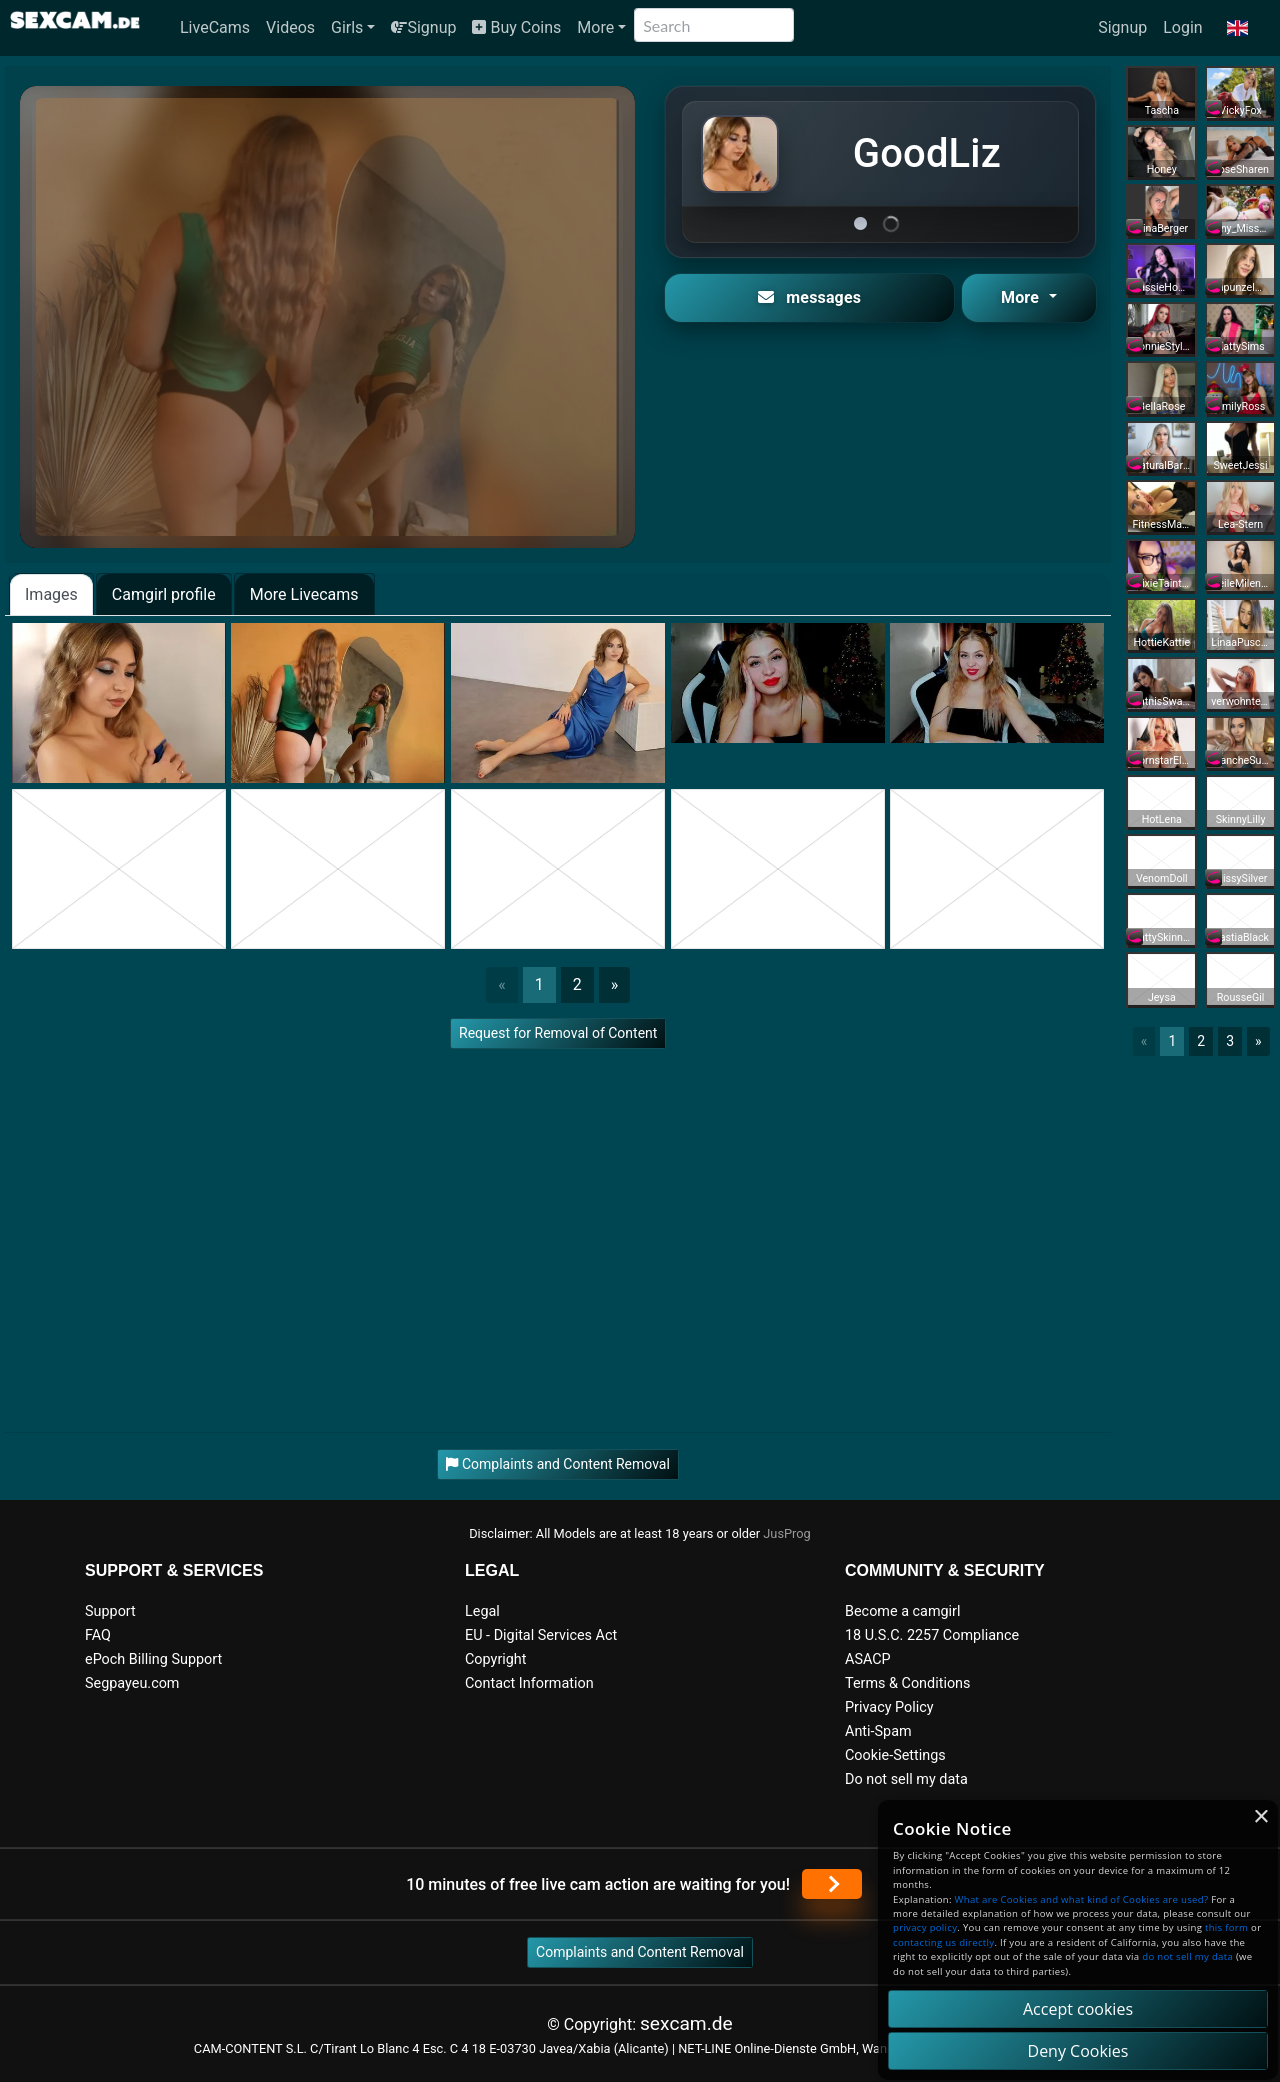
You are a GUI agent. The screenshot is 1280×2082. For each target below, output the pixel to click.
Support (110, 1611)
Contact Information (529, 1683)
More (595, 27)
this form (1226, 1927)
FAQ (98, 1635)
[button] (1237, 28)
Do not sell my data (906, 1779)
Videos (290, 27)
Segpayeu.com (132, 1683)
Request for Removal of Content (558, 1033)
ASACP (868, 1659)
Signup (423, 27)
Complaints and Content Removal (640, 1952)
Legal (482, 1611)
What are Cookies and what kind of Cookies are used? (1082, 1899)
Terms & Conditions (907, 1683)
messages (809, 297)
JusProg (787, 1533)
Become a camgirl (903, 1611)
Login (1182, 27)
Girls (347, 27)
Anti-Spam (878, 1731)
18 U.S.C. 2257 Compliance (932, 1635)
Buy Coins (516, 27)
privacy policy (925, 1927)
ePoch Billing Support (153, 1659)
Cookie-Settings (895, 1755)
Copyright (495, 1659)
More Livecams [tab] (304, 594)
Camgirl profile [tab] (164, 594)
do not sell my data (1187, 1956)
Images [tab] (51, 594)
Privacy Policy (889, 1707)
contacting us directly (943, 1942)
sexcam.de (686, 2023)
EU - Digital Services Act (541, 1635)
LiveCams (215, 27)
